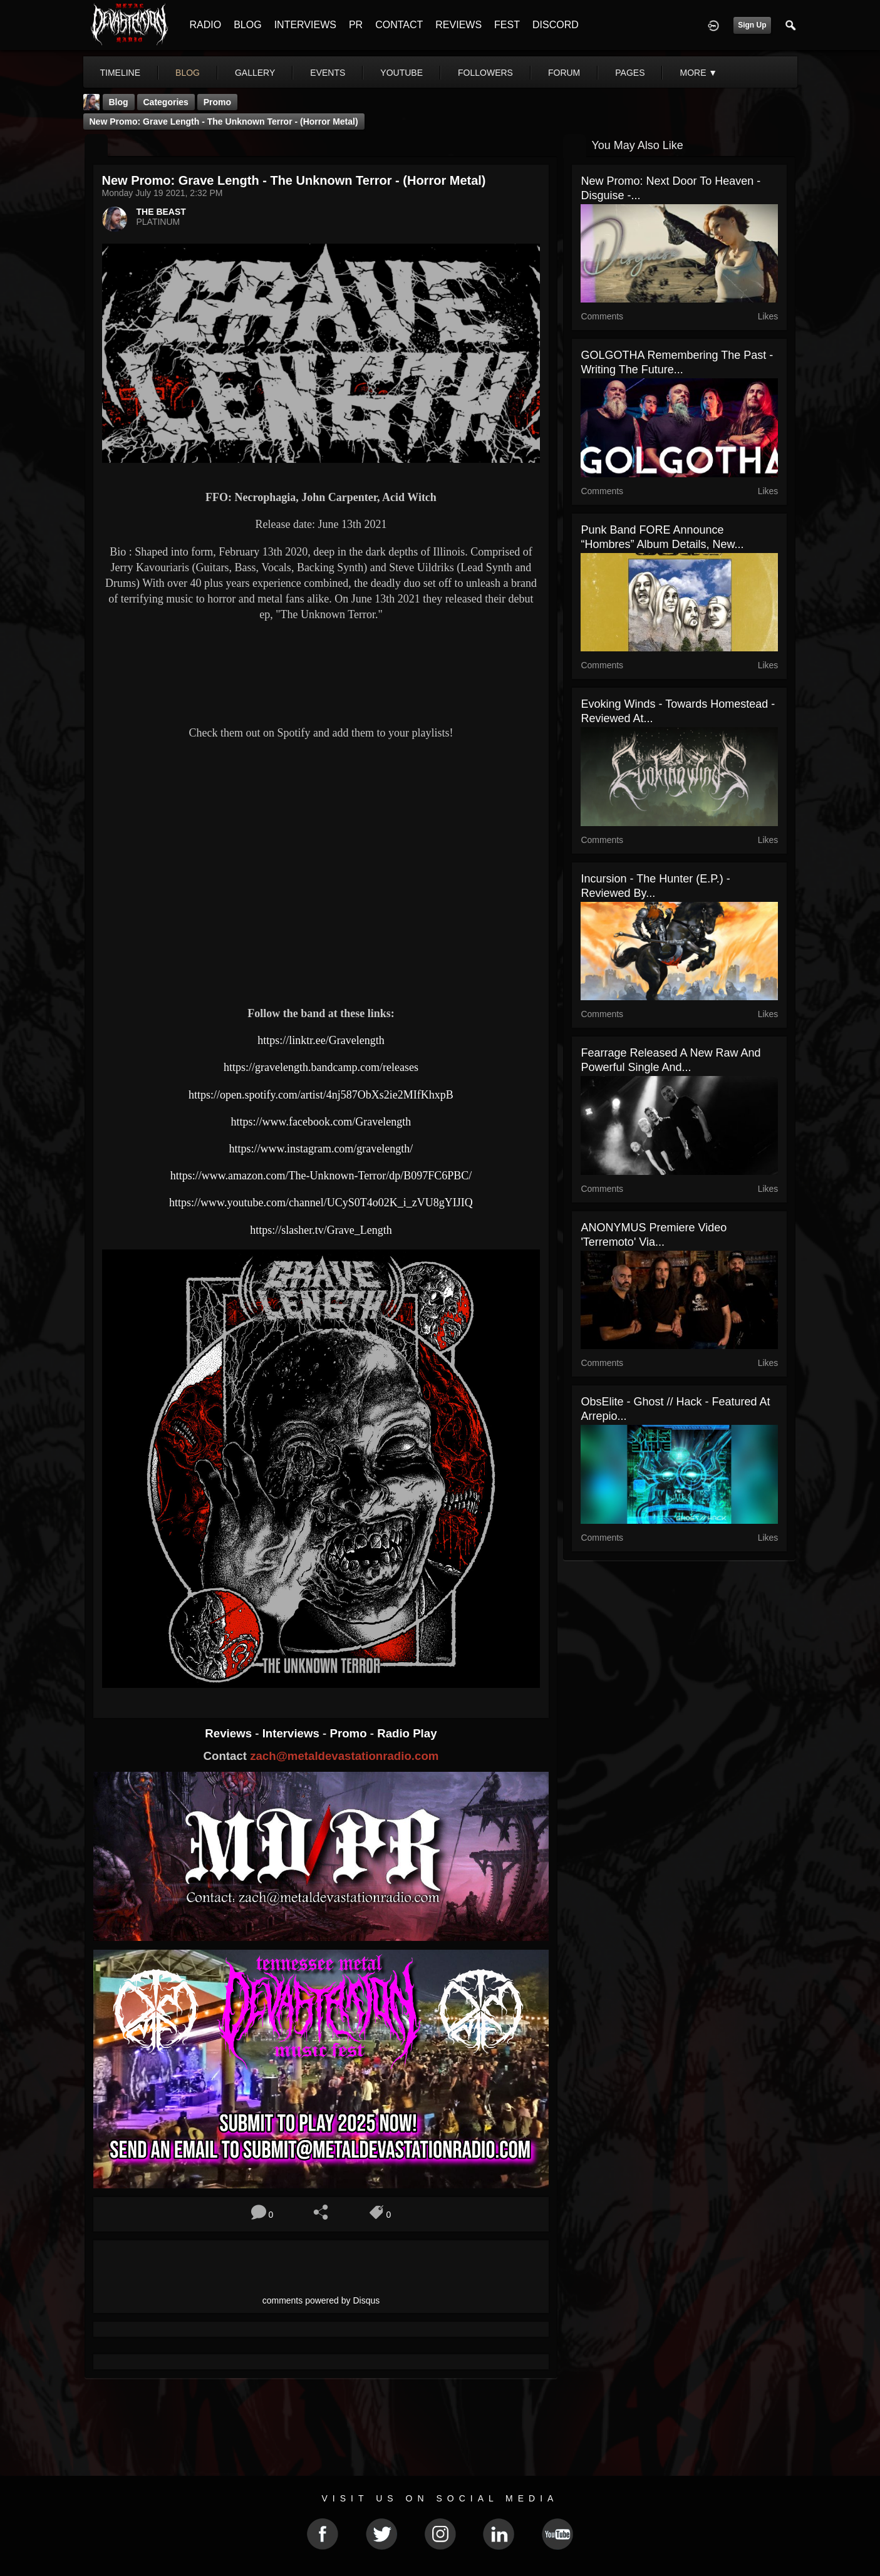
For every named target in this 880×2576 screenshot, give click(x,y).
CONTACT (399, 24)
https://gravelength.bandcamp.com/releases (321, 1067)
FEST (507, 24)
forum (564, 73)
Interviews (292, 1733)
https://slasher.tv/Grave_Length (320, 1230)
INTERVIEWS (305, 24)
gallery (255, 73)
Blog (118, 102)
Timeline (120, 73)
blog (187, 73)
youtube (401, 73)
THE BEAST (161, 212)
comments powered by (321, 2300)
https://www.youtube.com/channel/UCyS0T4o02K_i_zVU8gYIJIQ (321, 1202)
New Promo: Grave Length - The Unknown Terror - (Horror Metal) (224, 121)
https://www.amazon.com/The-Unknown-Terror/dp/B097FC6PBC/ (321, 1175)
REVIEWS (458, 24)
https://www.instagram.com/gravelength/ (321, 1148)
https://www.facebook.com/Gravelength (321, 1121)
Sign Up (752, 25)
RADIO (206, 24)
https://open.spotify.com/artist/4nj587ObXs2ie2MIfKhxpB (321, 1095)
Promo (349, 1733)
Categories (166, 102)
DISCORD (555, 24)
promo (217, 102)
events (327, 73)
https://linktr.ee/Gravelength (320, 1040)
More (698, 73)
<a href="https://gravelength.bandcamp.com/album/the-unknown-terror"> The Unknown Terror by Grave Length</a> (321, 671)
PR (356, 24)
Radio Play (407, 1733)
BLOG (247, 24)
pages (629, 73)
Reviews (230, 1733)
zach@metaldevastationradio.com (344, 1755)
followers (485, 73)
